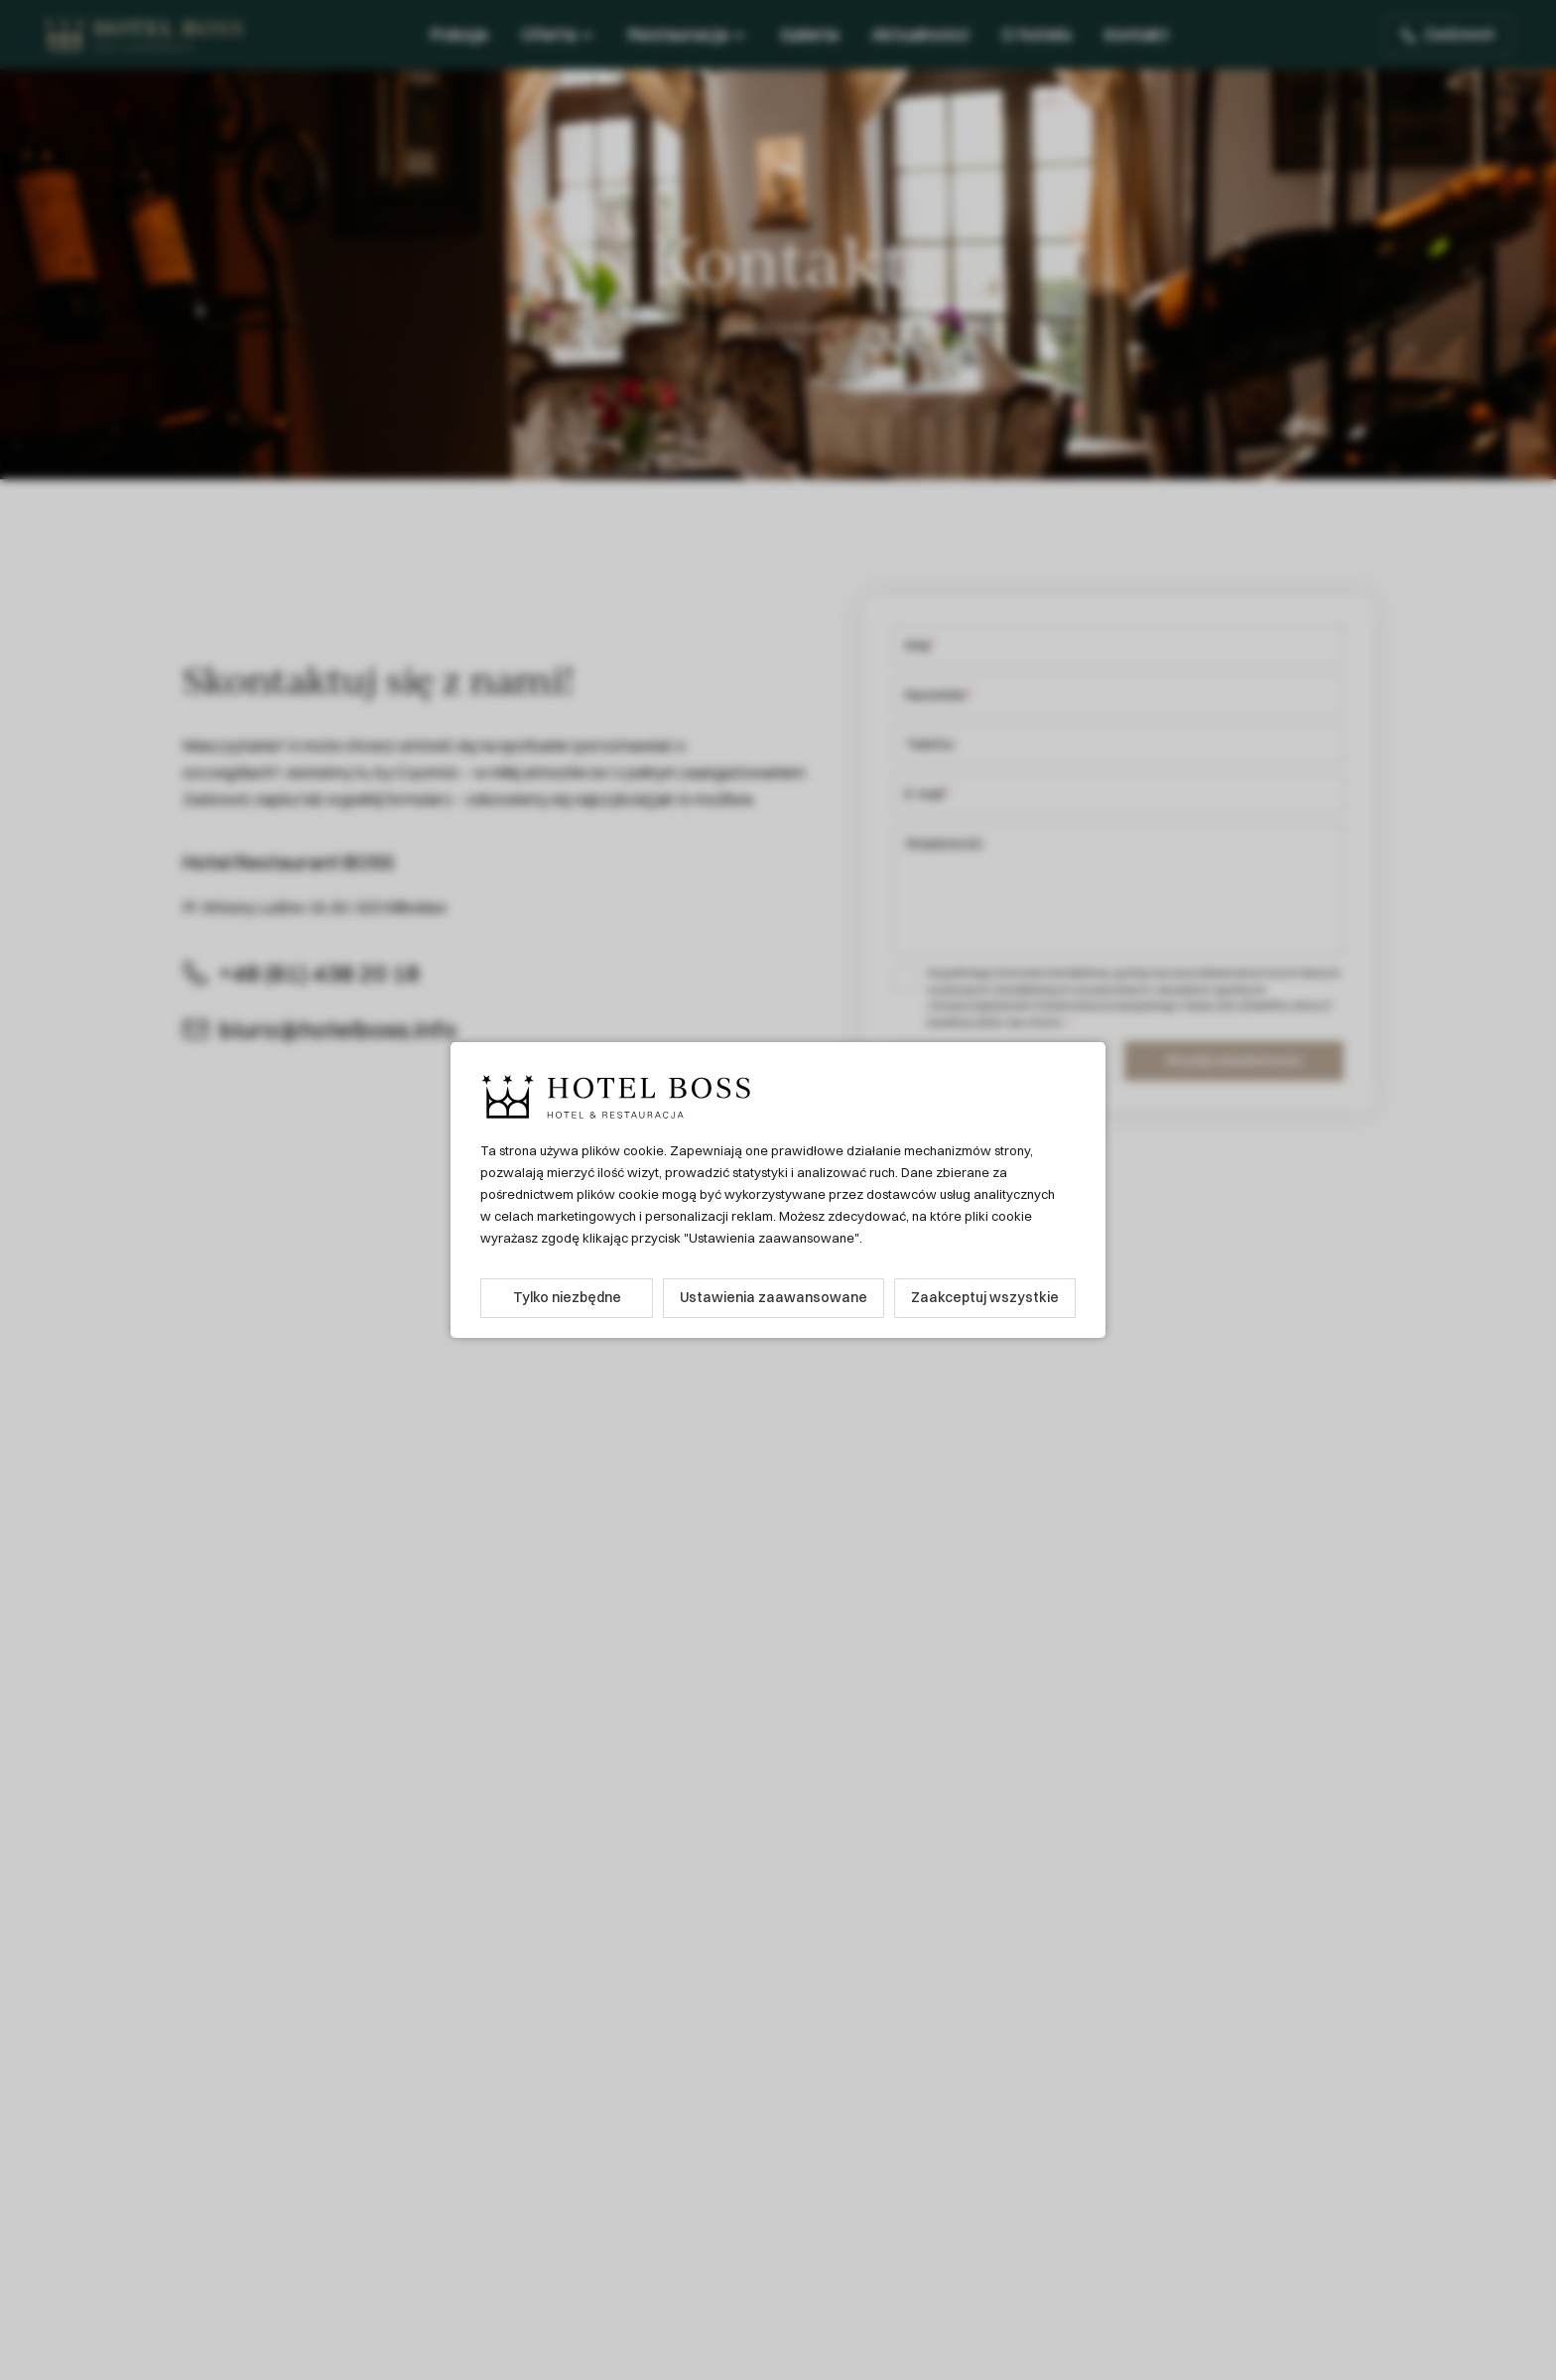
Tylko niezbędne (567, 1297)
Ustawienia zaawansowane (773, 1297)
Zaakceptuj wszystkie (985, 1297)
